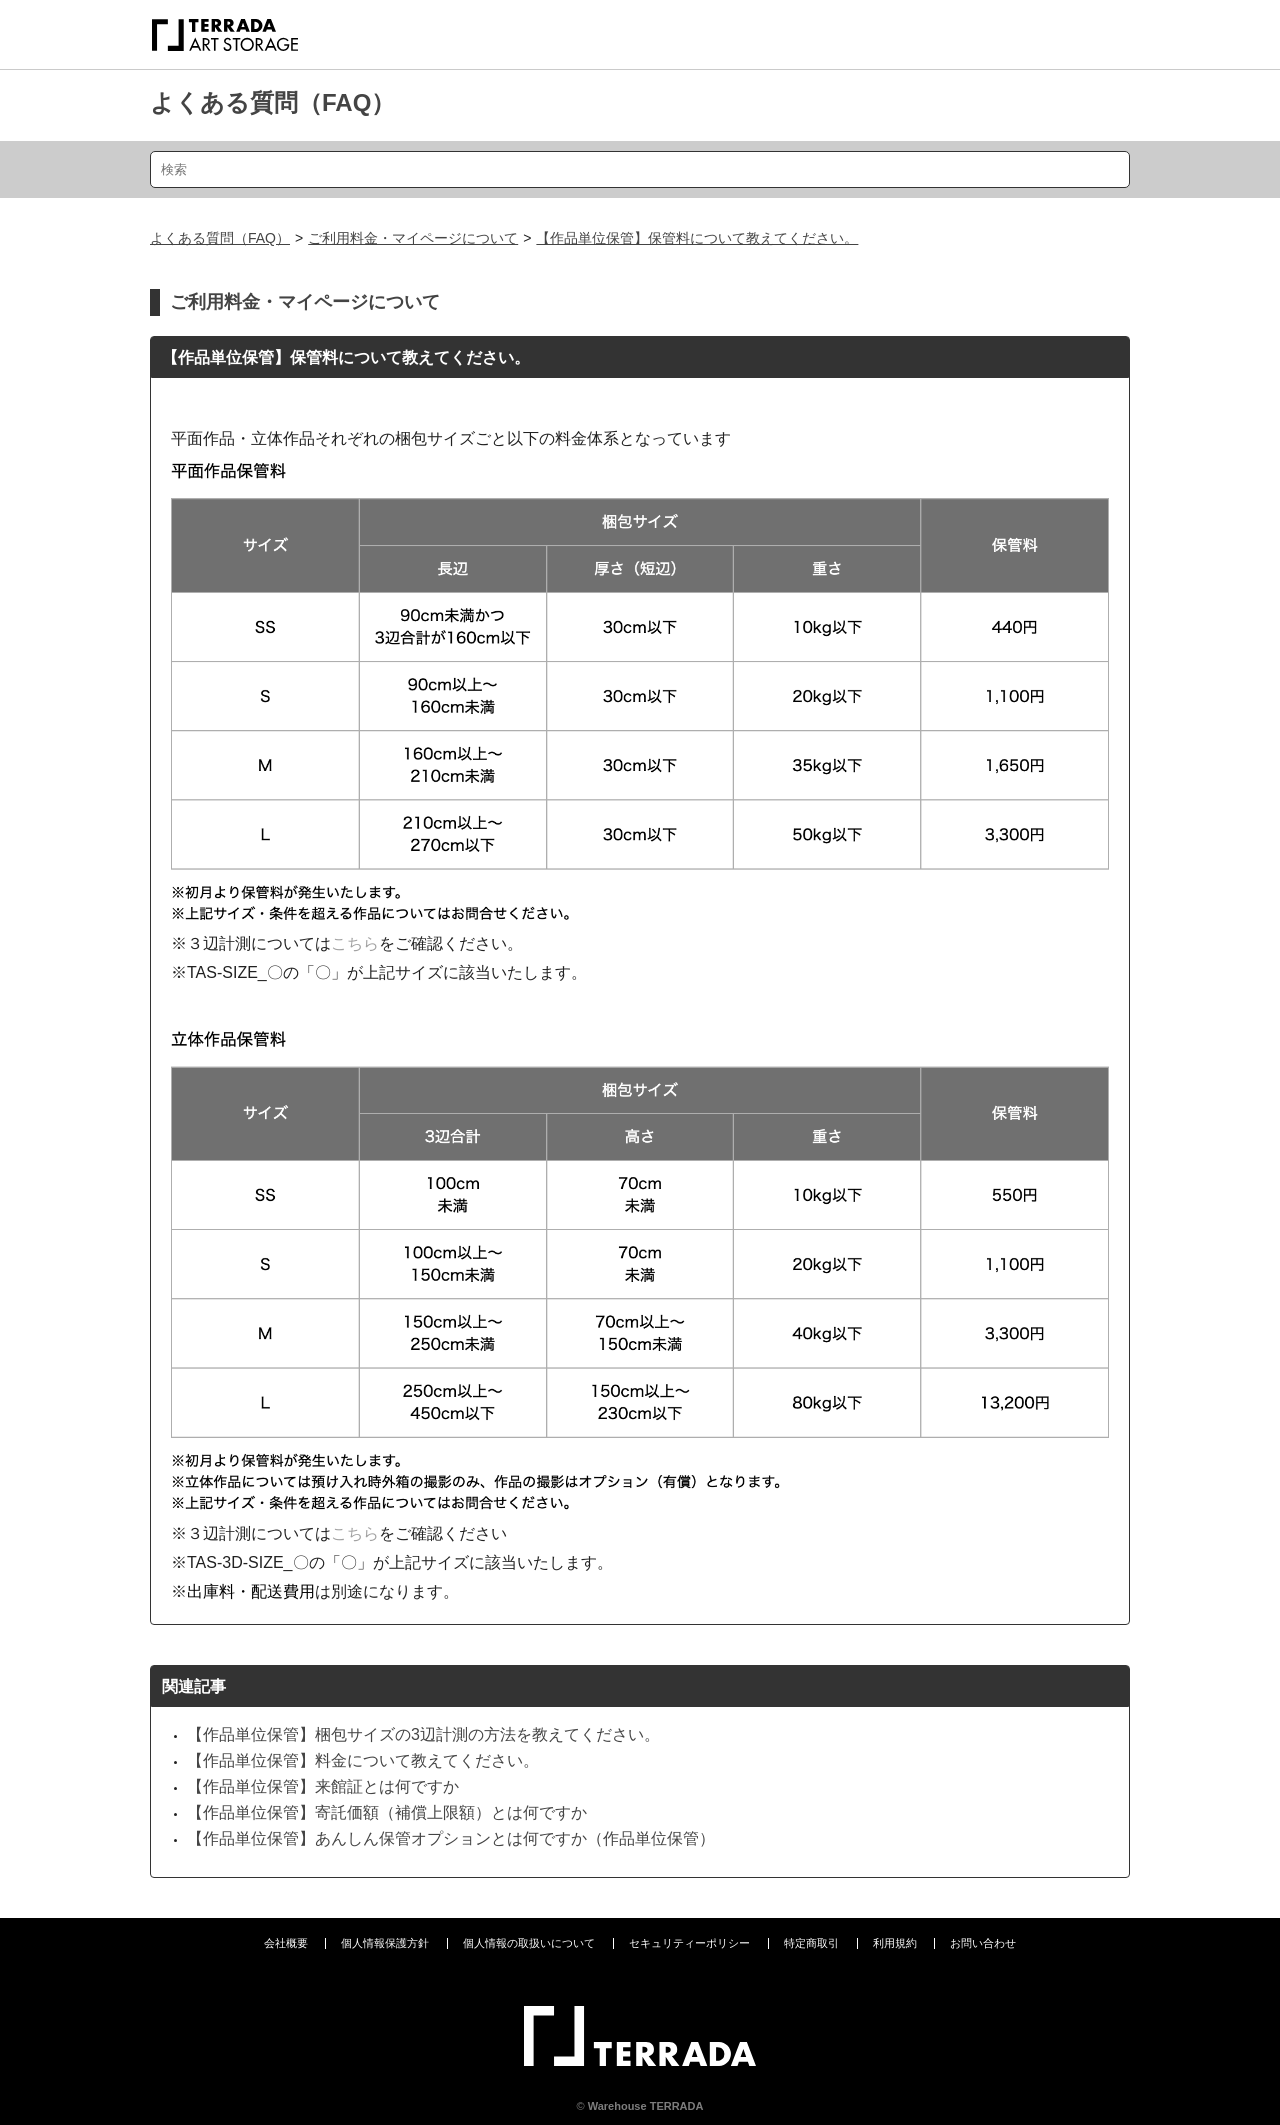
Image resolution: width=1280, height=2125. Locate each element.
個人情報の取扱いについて (529, 1943)
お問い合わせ (983, 1943)
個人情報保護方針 (385, 1943)
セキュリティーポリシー (689, 1943)
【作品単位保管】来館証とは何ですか (323, 1786)
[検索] (640, 169)
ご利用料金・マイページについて (413, 238)
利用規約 (895, 1943)
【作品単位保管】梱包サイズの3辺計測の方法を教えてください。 (423, 1734)
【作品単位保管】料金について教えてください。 (363, 1760)
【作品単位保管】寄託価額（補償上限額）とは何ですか (387, 1812)
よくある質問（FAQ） (272, 102)
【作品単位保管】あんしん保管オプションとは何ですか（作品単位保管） (451, 1838)
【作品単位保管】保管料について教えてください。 (697, 238)
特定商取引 (811, 1943)
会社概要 (286, 1943)
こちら (355, 943)
